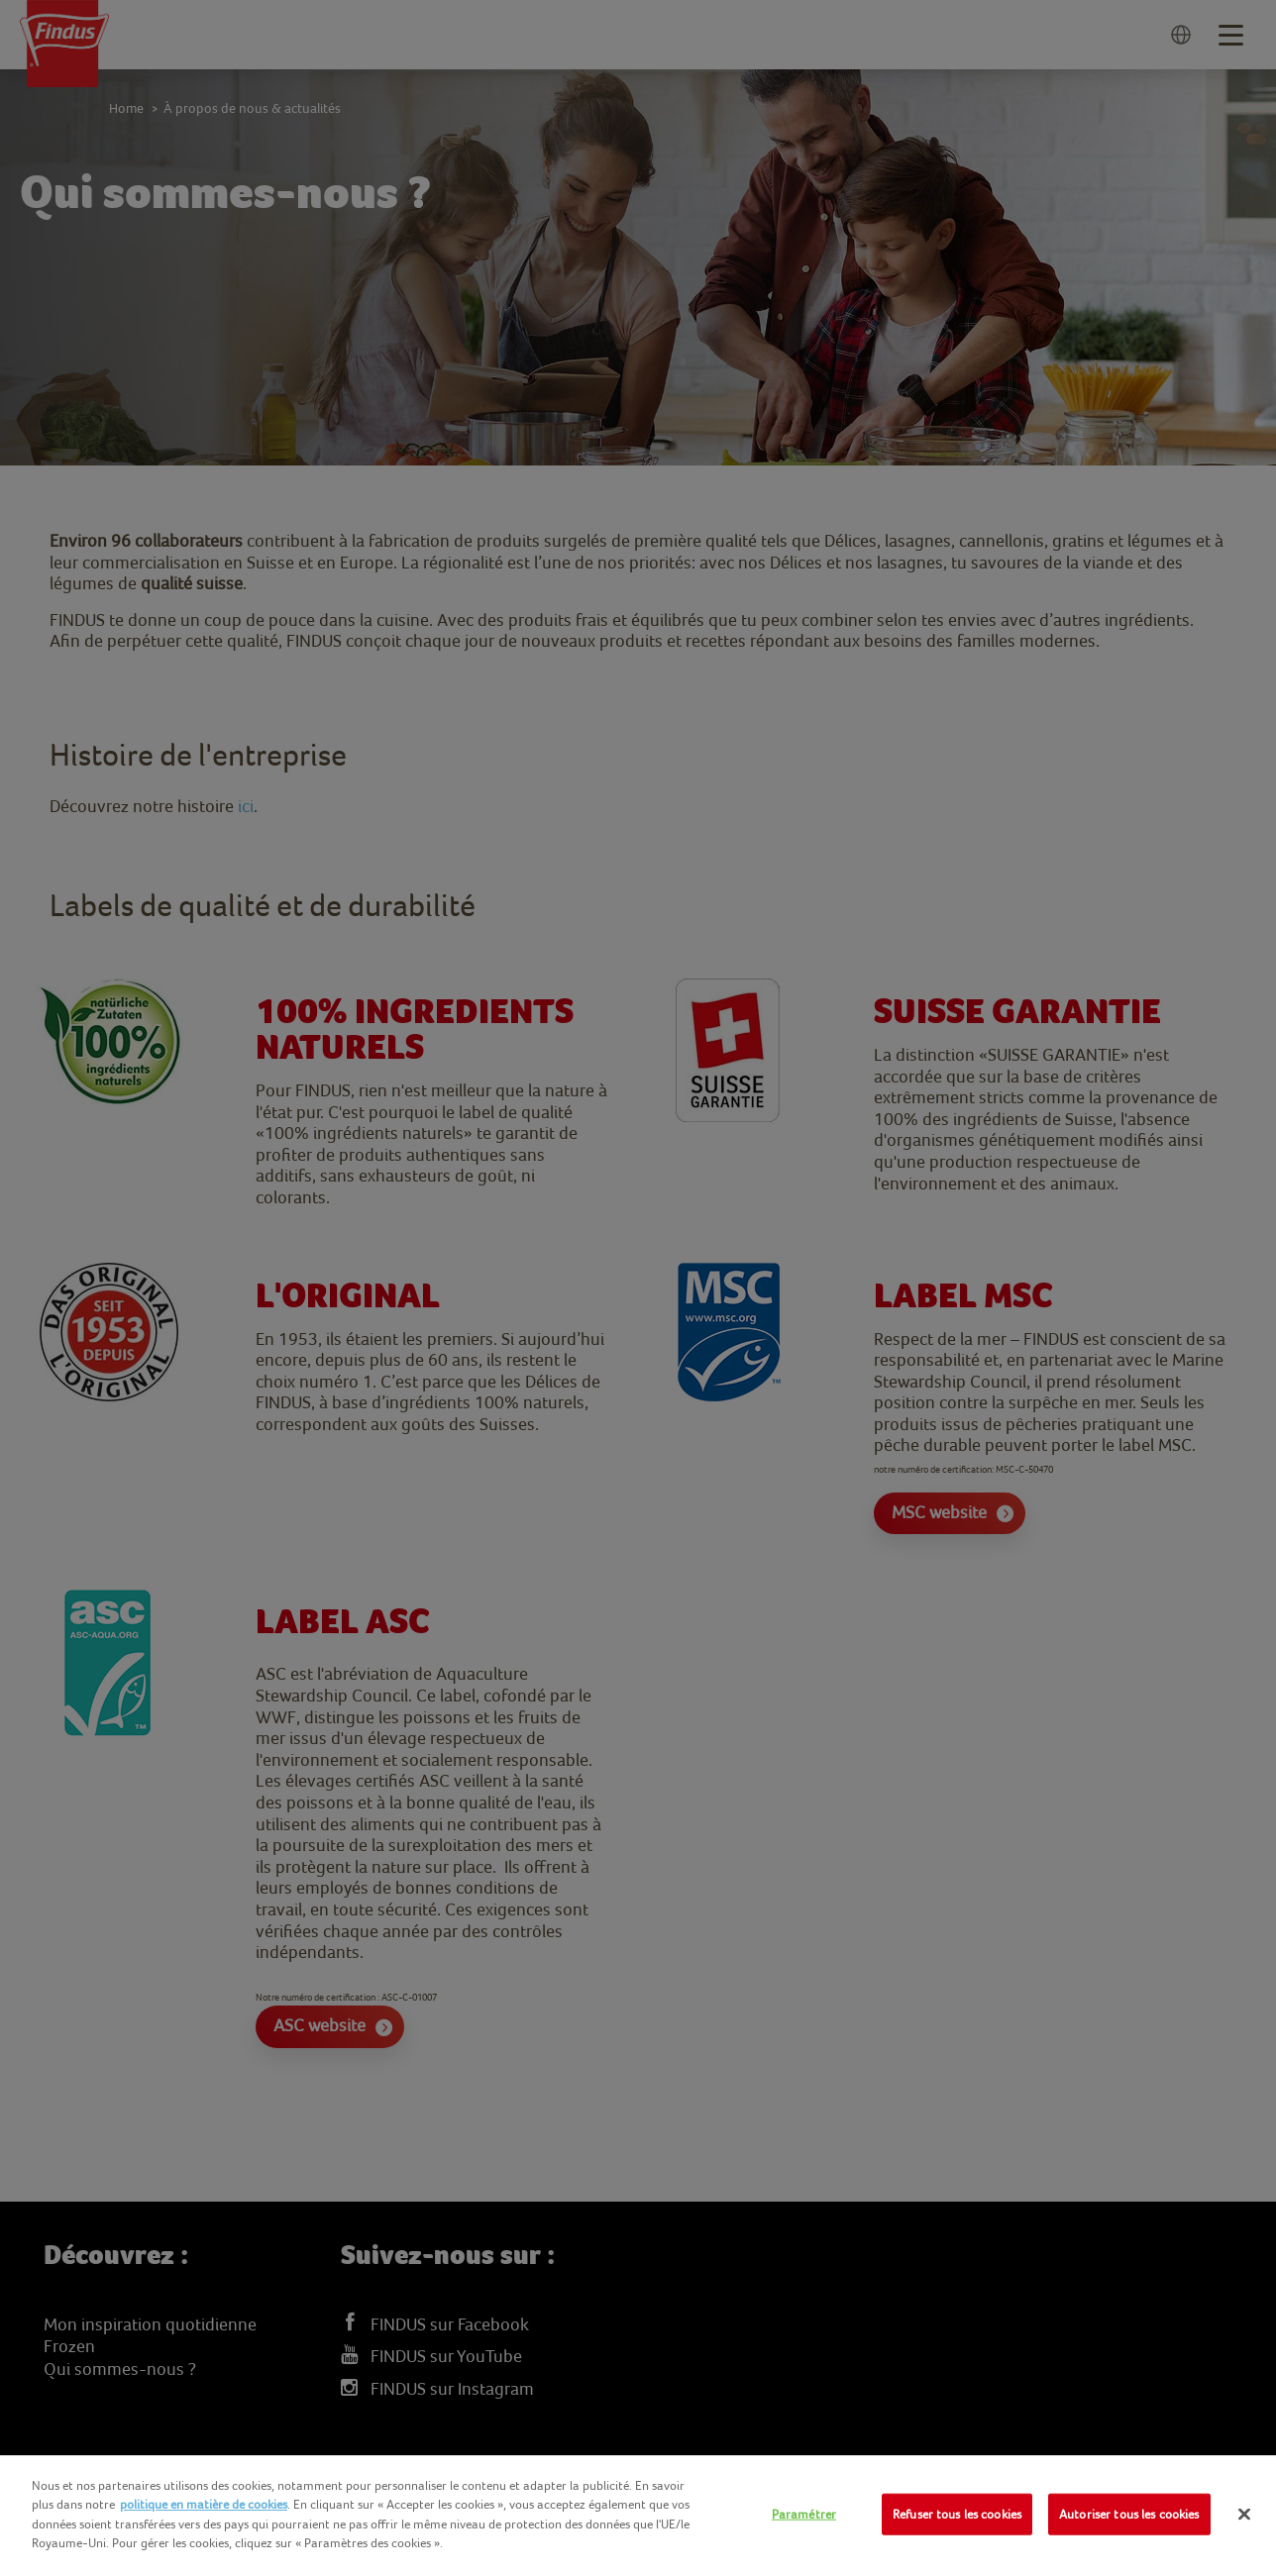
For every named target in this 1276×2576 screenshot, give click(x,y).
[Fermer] (1244, 2514)
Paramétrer (804, 2514)
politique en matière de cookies (203, 2504)
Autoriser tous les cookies (1129, 2514)
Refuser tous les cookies (957, 2514)
